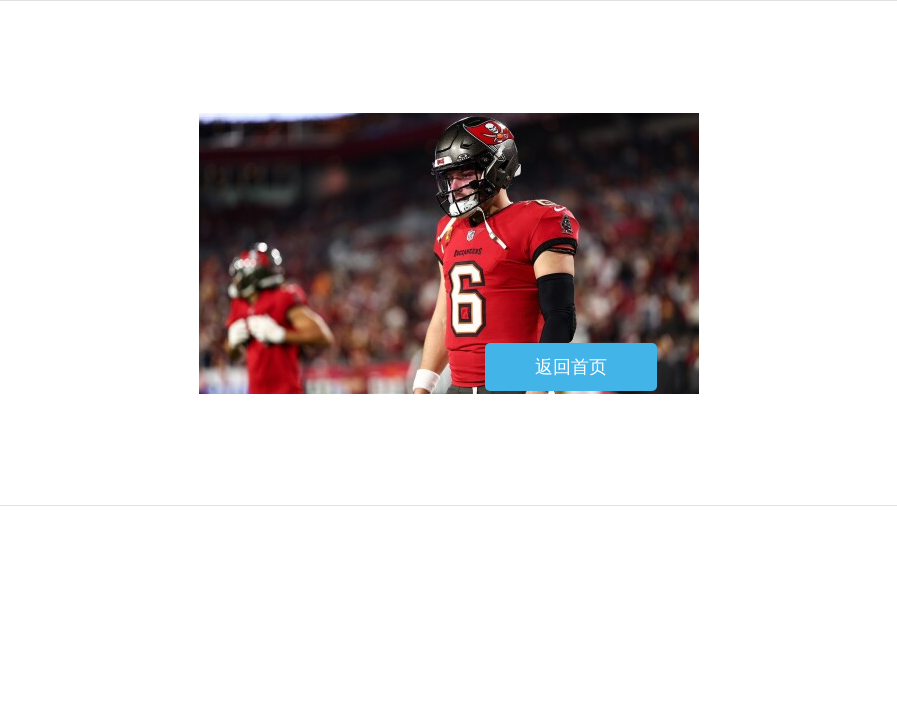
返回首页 (571, 367)
